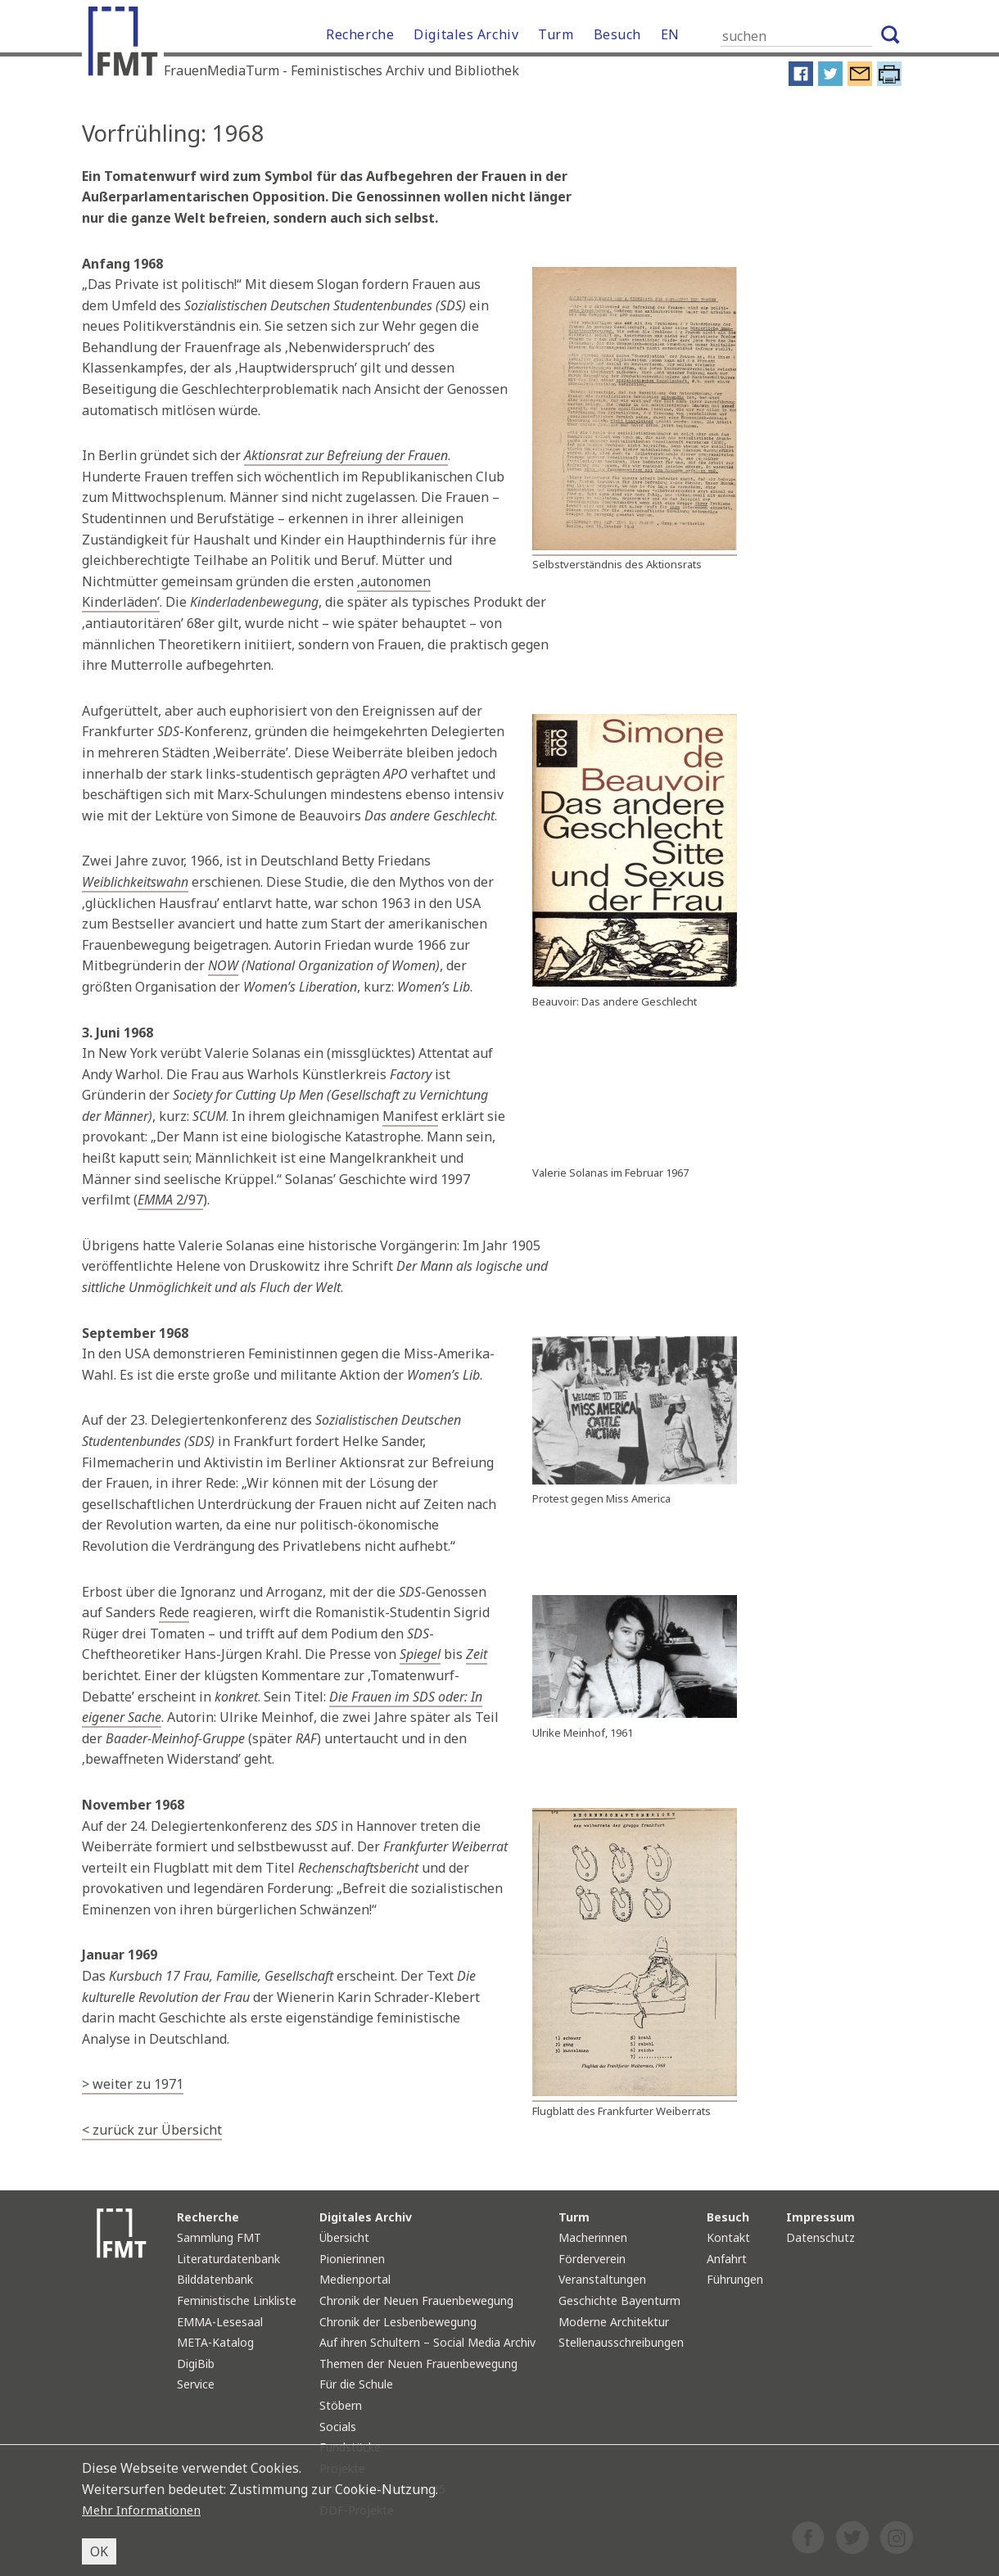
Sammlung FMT (219, 2237)
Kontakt (728, 2237)
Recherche (360, 34)
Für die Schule (356, 2384)
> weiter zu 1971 (132, 2084)
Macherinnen (592, 2237)
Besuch (617, 34)
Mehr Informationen (145, 2510)
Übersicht (344, 2237)
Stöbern (340, 2405)
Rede (174, 1612)
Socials (337, 2426)
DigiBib (196, 2363)
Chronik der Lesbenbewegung (398, 2322)
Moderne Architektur (613, 2322)
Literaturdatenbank (228, 2258)
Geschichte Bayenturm (619, 2300)
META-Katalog (215, 2342)
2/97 (170, 1200)
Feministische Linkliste (236, 2300)
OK (99, 2551)
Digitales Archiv (466, 34)
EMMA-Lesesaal (220, 2322)
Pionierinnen (352, 2258)
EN (670, 34)
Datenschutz (820, 2237)
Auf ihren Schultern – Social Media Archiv (427, 2342)
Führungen (735, 2279)
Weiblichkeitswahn (135, 882)
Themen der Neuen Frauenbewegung (418, 2363)
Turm (555, 34)
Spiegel (420, 1654)
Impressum (820, 2217)
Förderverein (592, 2258)
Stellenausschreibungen (621, 2342)
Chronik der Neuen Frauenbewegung (416, 2300)
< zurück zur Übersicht (152, 2130)
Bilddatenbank (215, 2279)
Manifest (410, 1116)
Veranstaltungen (602, 2279)
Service (196, 2384)
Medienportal (355, 2279)
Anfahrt (727, 2258)
